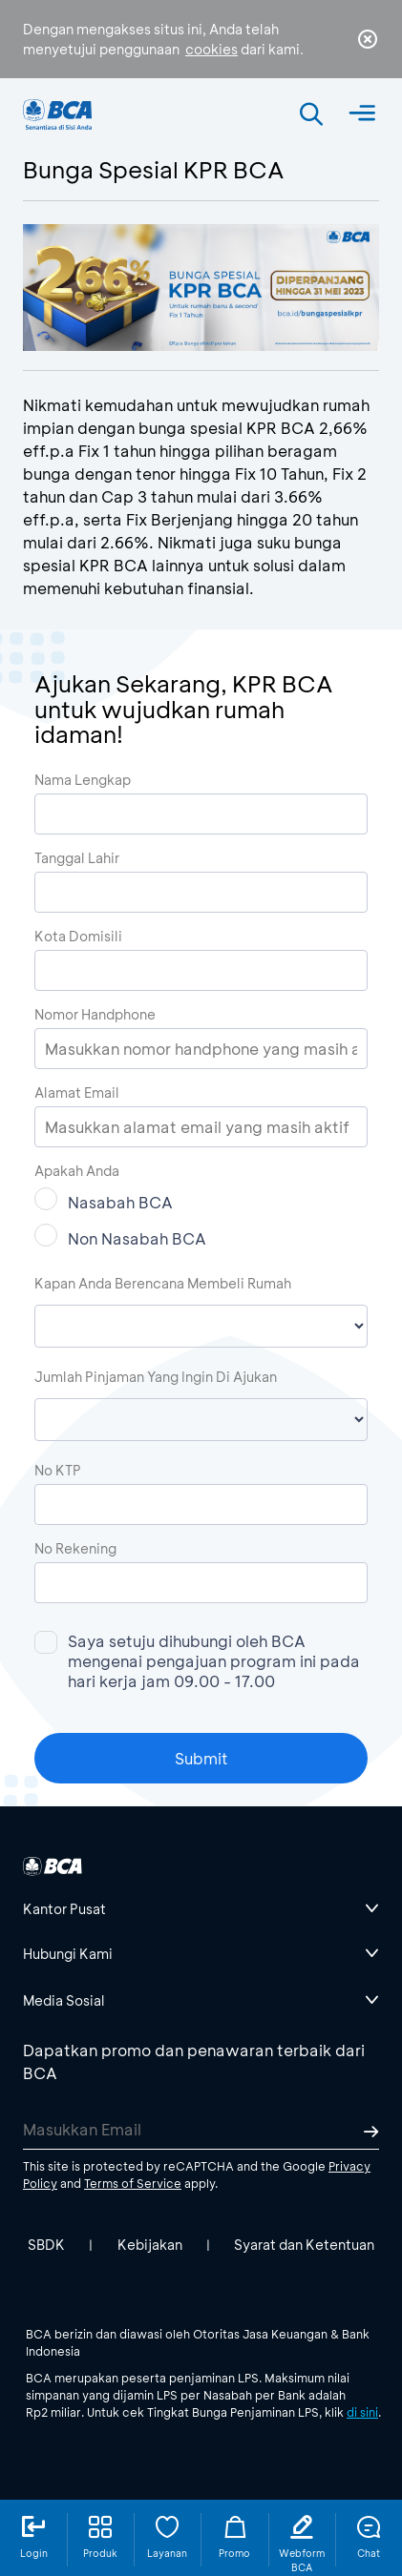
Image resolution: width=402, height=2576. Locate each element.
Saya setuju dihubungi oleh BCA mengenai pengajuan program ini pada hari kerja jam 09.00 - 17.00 (197, 1661)
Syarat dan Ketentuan (304, 2245)
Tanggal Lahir (76, 858)
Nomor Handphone (95, 1014)
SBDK (46, 2245)
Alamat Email (76, 1092)
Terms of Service (132, 2183)
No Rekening (75, 1548)
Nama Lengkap (82, 780)
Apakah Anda (76, 1171)
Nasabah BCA (103, 1199)
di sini (362, 2412)
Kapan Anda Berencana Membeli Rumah (162, 1283)
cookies (211, 49)
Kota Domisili (78, 936)
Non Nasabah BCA (120, 1236)
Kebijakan (149, 2245)
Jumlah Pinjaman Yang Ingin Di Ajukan (155, 1377)
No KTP (57, 1470)
